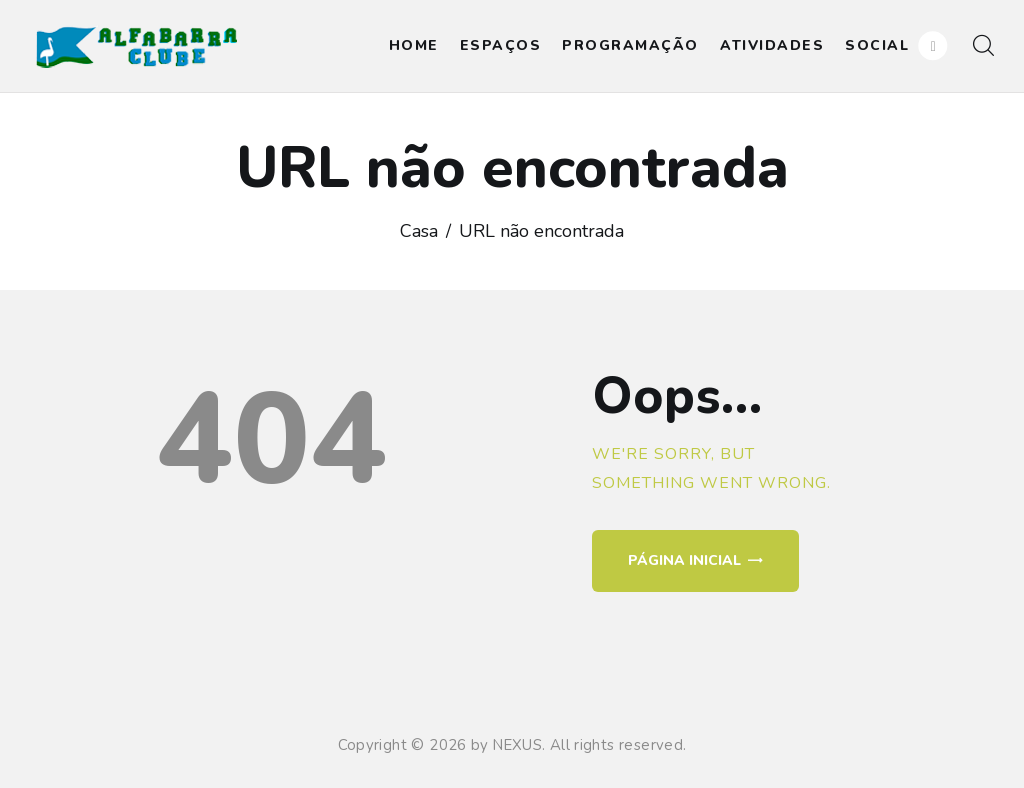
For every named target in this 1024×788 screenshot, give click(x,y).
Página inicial (684, 560)
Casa (419, 231)
